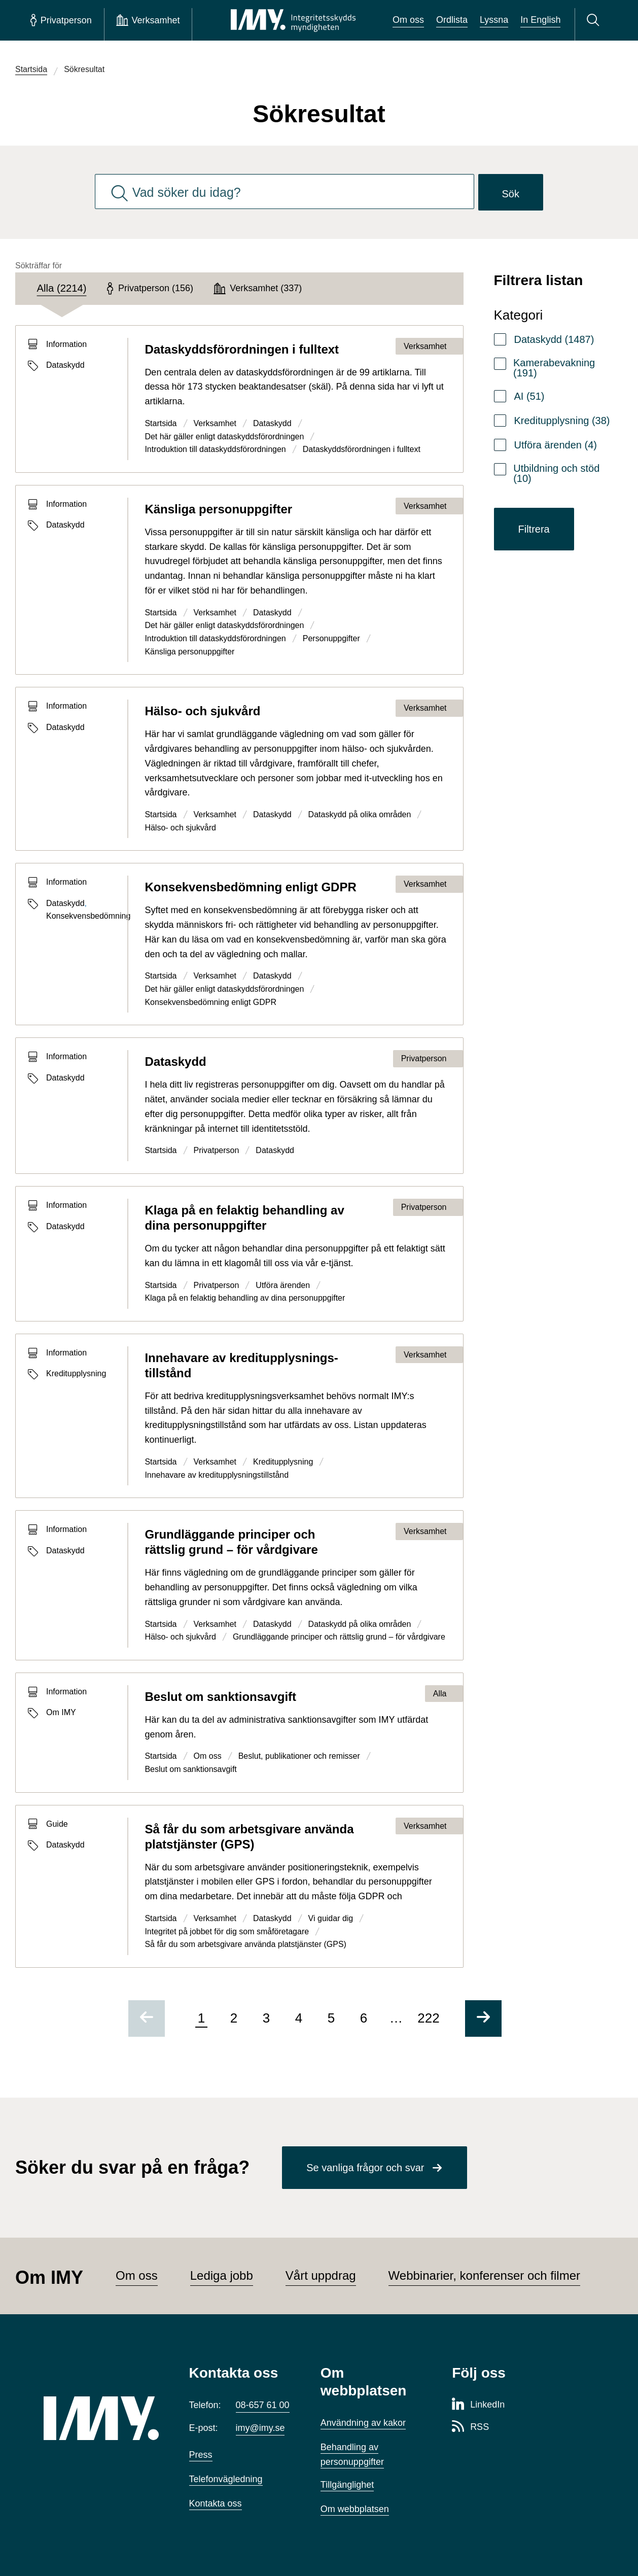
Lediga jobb (221, 2275)
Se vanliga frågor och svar (365, 2167)
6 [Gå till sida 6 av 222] (363, 2018)
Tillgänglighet (347, 2485)
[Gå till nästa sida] (483, 2018)
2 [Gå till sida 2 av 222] (233, 2018)
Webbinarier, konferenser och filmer (484, 2275)
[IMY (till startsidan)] (101, 2418)
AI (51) (529, 396)
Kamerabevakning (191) (554, 368)
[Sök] (595, 20)
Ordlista (452, 20)
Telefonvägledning (226, 2479)
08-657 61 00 (263, 2405)
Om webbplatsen (355, 2509)
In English (540, 20)
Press (200, 2455)
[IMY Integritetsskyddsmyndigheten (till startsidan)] (293, 20)
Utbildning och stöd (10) (556, 473)
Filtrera (534, 529)
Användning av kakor (363, 2423)
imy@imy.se (260, 2428)
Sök (510, 193)
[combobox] (284, 192)
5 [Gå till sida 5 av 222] (331, 2018)
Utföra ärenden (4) (555, 445)
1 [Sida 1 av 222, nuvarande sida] (201, 2018)
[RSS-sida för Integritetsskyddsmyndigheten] (470, 2427)
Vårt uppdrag (321, 2275)
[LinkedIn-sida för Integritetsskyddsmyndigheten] (478, 2405)
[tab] (62, 288)
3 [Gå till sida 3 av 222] (266, 2018)
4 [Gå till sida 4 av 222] (298, 2018)
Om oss (408, 20)
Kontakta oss (215, 2503)
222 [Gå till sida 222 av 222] (428, 2018)
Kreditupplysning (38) (562, 420)
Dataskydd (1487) (554, 339)
